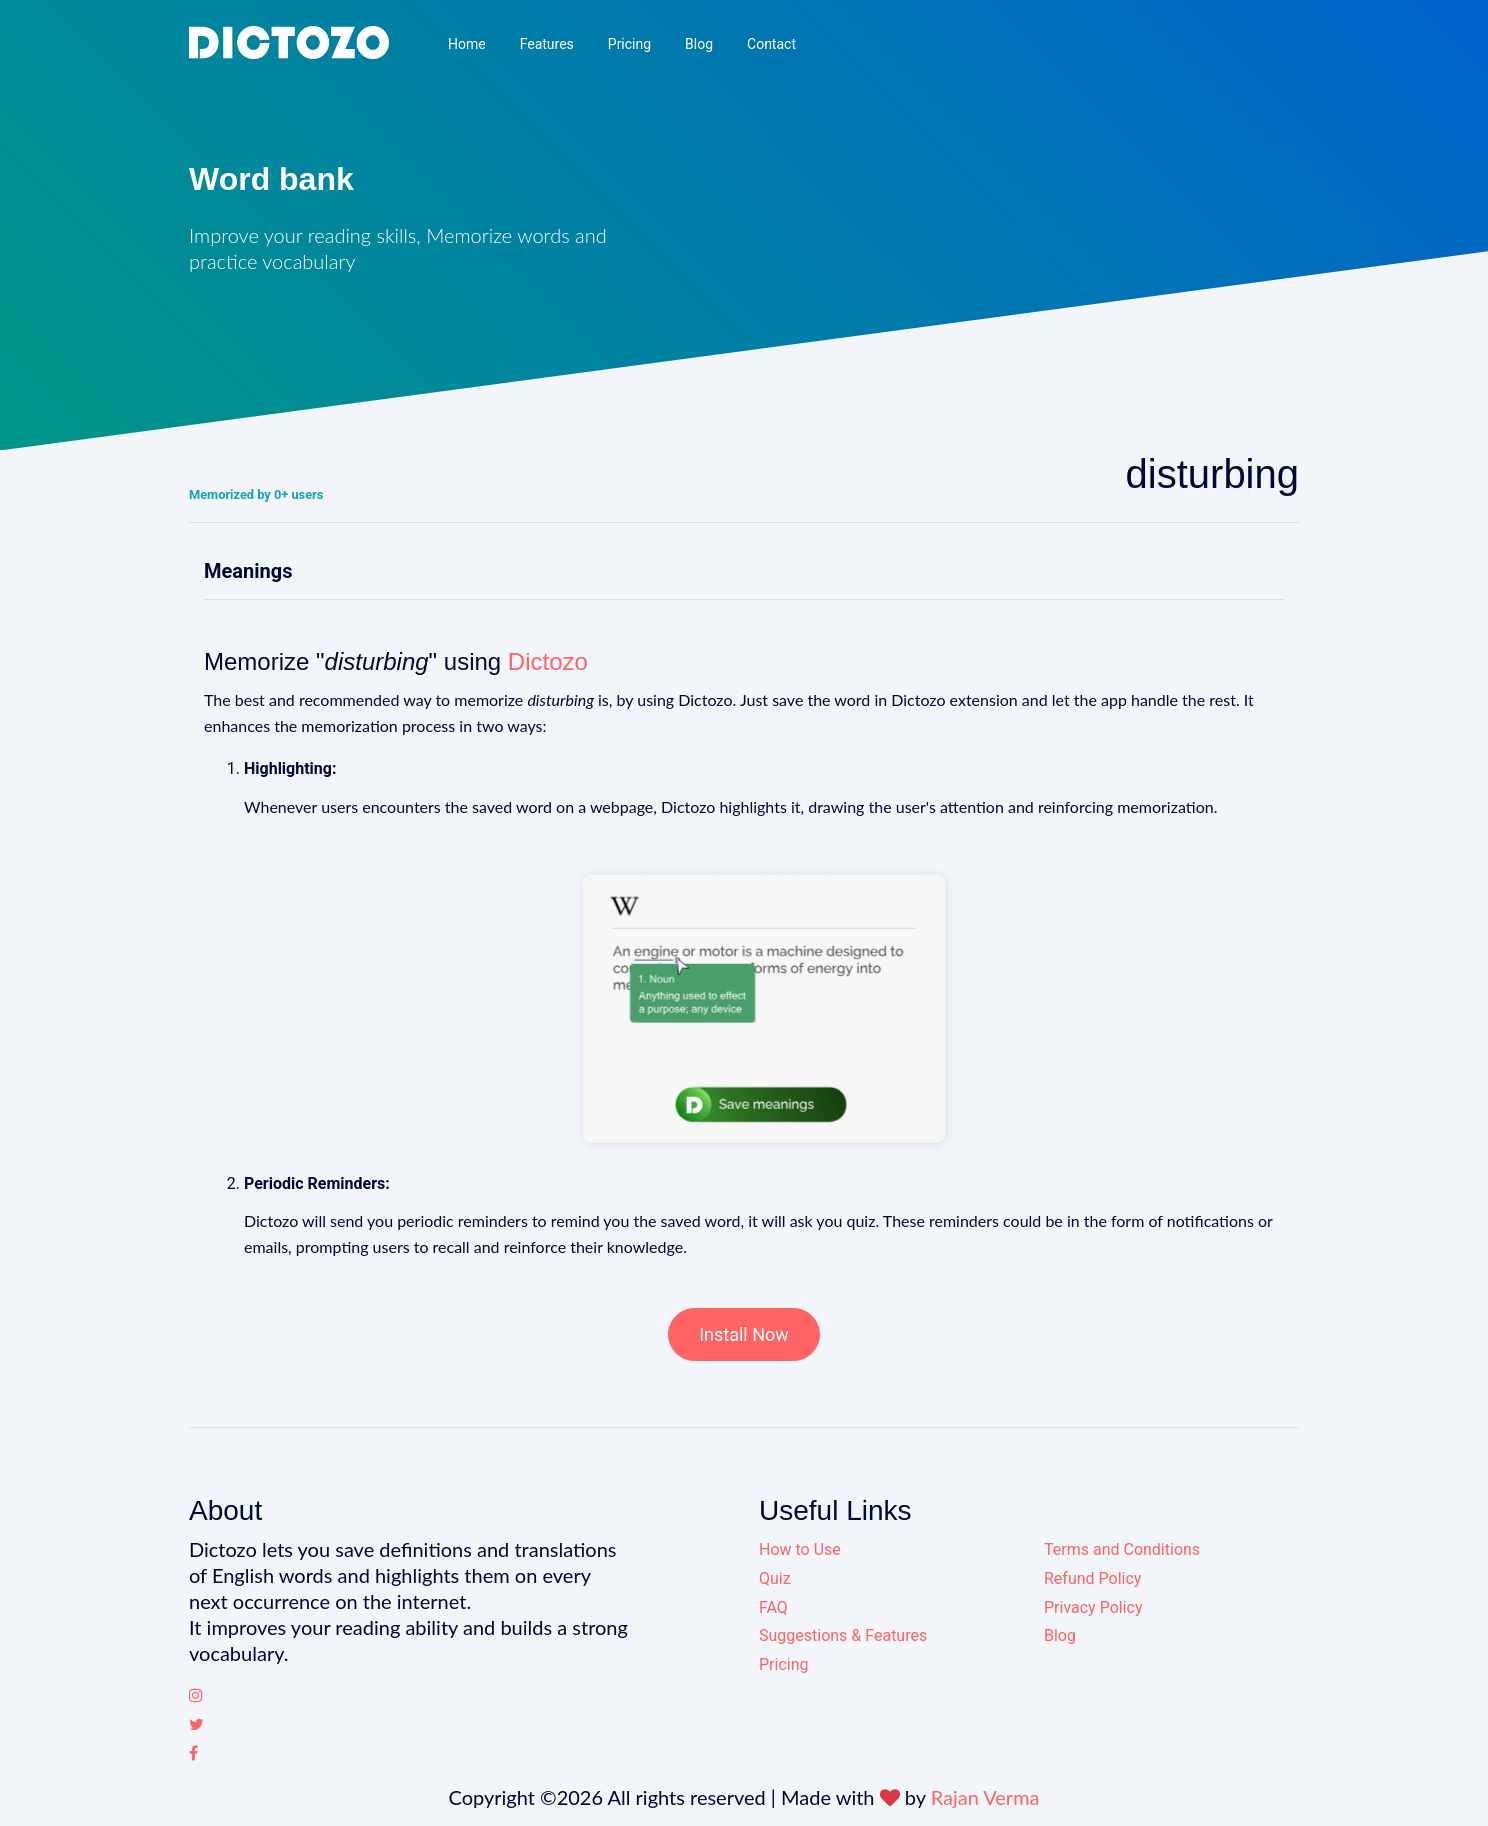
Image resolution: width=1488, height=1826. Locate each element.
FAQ (773, 1607)
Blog (699, 44)
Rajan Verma (985, 1797)
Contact (771, 44)
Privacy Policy (1093, 1607)
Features (547, 44)
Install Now (744, 1334)
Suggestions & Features (843, 1635)
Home (467, 44)
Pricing (629, 44)
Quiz (775, 1578)
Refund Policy (1092, 1578)
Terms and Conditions (1122, 1549)
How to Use (800, 1549)
